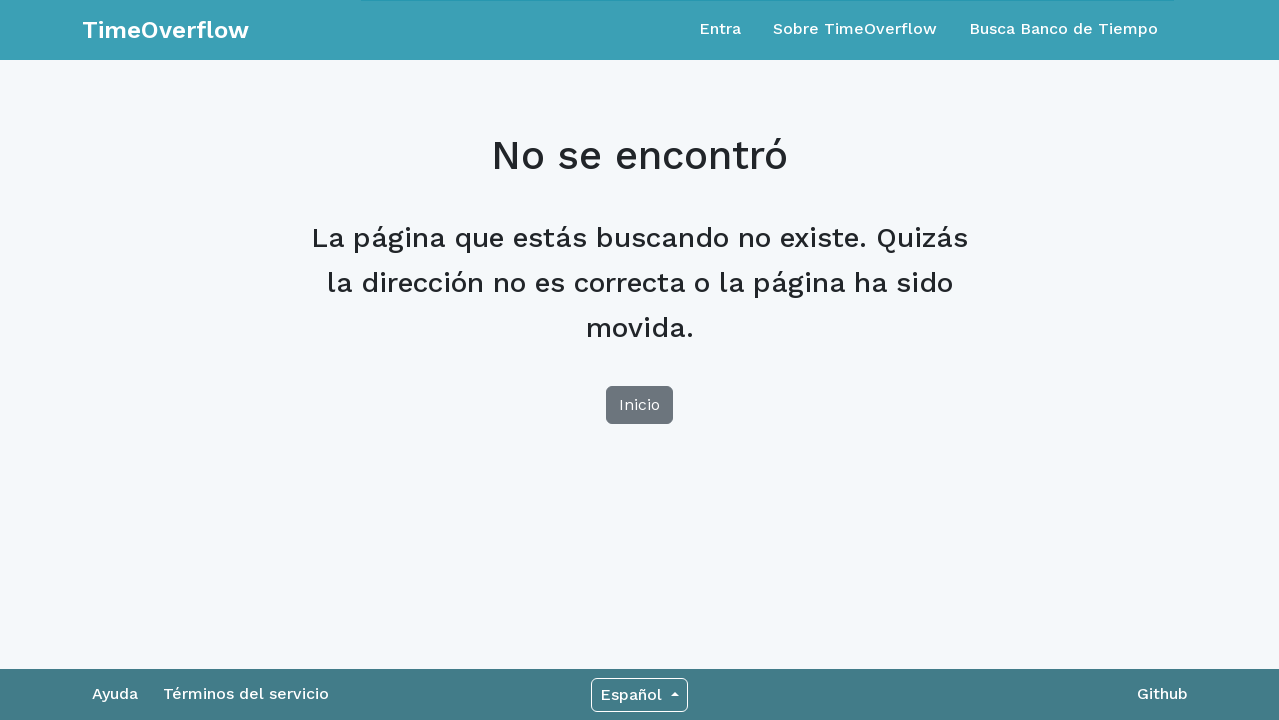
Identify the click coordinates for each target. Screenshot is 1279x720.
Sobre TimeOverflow (855, 28)
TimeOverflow (165, 30)
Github (1162, 693)
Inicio (639, 404)
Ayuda (115, 693)
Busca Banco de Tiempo (1063, 28)
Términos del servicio (246, 693)
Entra (720, 28)
